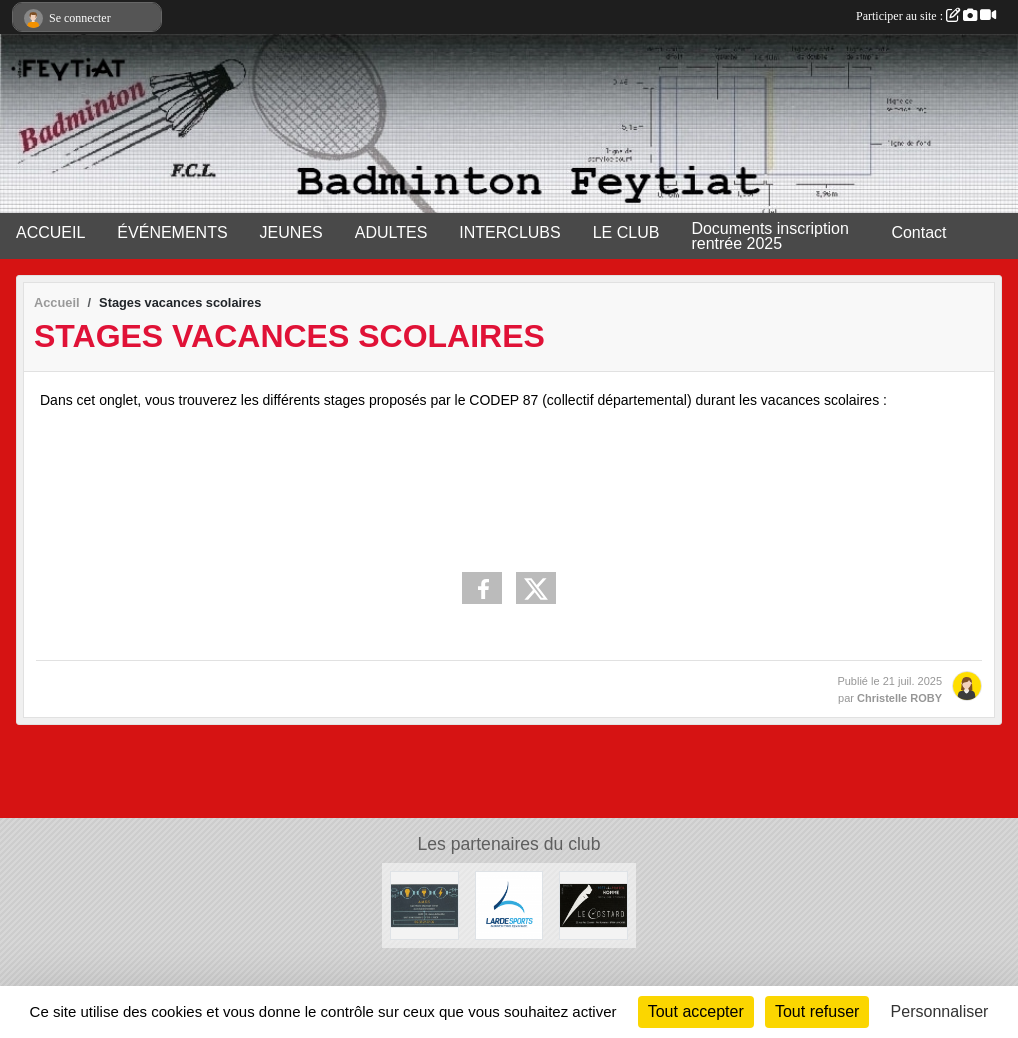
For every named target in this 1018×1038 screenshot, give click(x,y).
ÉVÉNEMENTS (172, 232)
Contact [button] (918, 232)
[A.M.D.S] (424, 904)
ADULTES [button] (391, 232)
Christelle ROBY (899, 698)
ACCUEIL (50, 232)
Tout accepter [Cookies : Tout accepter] (696, 1011)
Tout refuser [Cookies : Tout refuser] (817, 1011)
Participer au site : (926, 16)
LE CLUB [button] (626, 232)
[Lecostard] (593, 904)
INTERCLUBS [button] (509, 232)
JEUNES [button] (291, 232)
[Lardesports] (509, 904)
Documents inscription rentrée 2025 (769, 236)
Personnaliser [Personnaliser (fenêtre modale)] (940, 1011)
